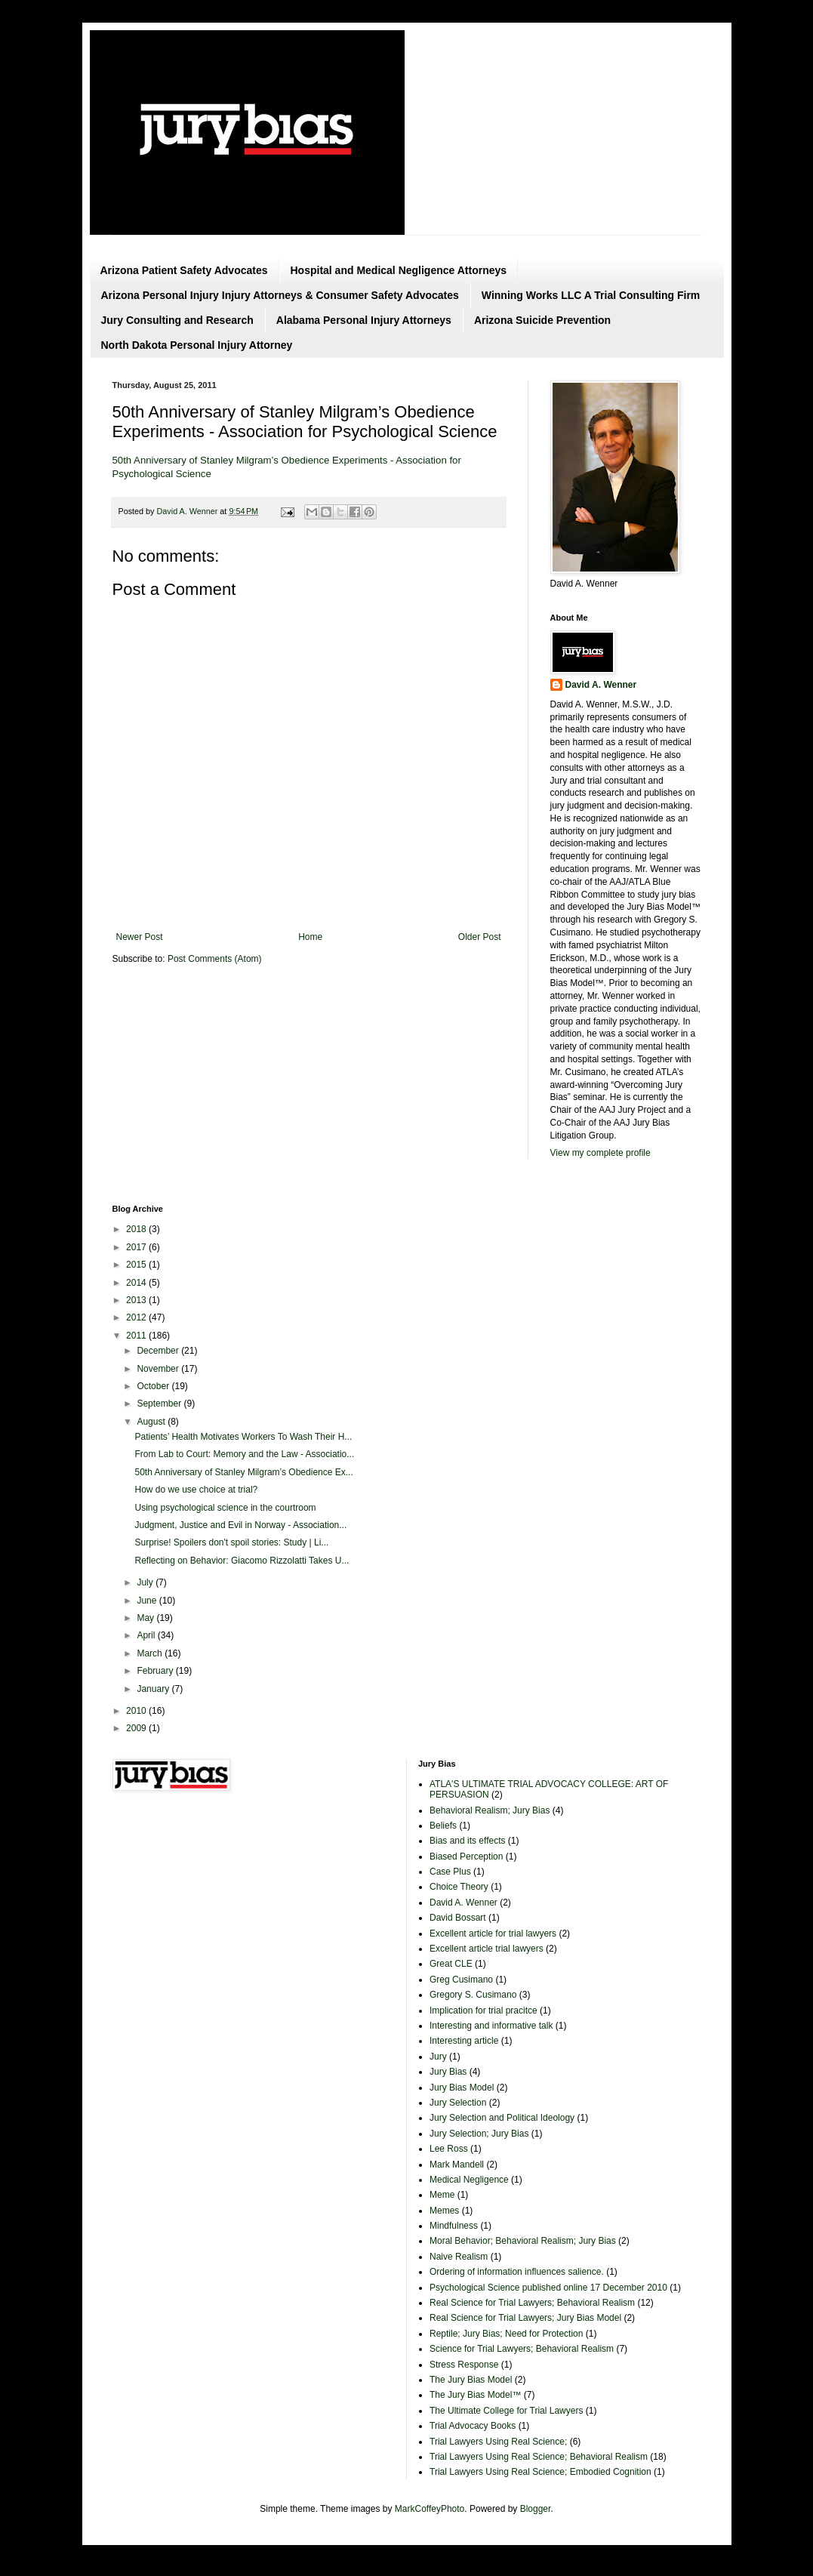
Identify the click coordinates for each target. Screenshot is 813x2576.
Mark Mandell (457, 2164)
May (146, 1618)
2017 (137, 1247)
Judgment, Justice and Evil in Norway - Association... (240, 1525)
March (151, 1653)
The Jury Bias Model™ (475, 2395)
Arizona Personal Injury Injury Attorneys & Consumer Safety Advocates (280, 295)
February (156, 1670)
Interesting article (464, 2040)
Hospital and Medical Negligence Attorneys (399, 270)
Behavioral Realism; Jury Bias (490, 1810)
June (148, 1600)
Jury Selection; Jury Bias (479, 2133)
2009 (137, 1728)
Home (310, 937)
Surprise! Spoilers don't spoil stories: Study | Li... (231, 1542)
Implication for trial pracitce (483, 2010)
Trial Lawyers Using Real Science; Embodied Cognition (540, 2472)
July (146, 1582)
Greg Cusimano (461, 1979)
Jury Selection (458, 2102)
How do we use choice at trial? (195, 1489)
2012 (137, 1317)
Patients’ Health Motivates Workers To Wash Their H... (243, 1436)
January (154, 1689)
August (152, 1421)
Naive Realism (459, 2256)
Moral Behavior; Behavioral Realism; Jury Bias (523, 2241)
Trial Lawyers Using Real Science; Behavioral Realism (539, 2456)
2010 (137, 1711)
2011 (137, 1335)
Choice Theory (459, 1886)
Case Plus (450, 1871)
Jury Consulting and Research (177, 320)
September (160, 1403)
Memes (444, 2210)
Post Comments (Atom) (215, 959)
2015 (137, 1264)
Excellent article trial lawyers (487, 1948)
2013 (137, 1300)
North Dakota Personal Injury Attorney (197, 345)
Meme (442, 2194)
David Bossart (458, 1917)
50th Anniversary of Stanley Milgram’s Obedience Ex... (243, 1472)
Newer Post (139, 937)
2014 (137, 1282)
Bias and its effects (468, 1840)
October (154, 1386)
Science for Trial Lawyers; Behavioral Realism (522, 2348)
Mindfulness (454, 2225)
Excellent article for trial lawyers (493, 1933)
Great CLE (451, 1963)
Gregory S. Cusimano (473, 1994)
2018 (137, 1229)
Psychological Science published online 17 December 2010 (548, 2287)
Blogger (535, 2509)
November (159, 1368)
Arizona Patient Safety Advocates (184, 270)
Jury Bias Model (462, 2087)
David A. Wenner (601, 684)
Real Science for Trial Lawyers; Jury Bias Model (525, 2318)
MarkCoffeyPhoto (430, 2509)
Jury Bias (448, 2071)
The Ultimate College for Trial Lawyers (506, 2410)
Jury (438, 2056)
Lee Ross (449, 2148)
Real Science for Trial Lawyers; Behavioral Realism (532, 2302)
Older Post (479, 937)
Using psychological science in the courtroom (225, 1507)
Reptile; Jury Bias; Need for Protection (506, 2333)
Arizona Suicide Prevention (542, 320)
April (147, 1635)
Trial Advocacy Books (473, 2425)
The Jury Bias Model (471, 2379)
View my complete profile (600, 1153)
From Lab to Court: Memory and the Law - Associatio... (244, 1454)
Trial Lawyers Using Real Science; (498, 2441)
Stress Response (464, 2364)
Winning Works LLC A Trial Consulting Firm (591, 295)
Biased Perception (466, 1856)
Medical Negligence (469, 2179)
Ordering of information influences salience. (517, 2271)
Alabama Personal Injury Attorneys (363, 320)
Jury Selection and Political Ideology (502, 2117)
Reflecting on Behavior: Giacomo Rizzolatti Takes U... (241, 1560)
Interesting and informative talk (491, 2025)
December (159, 1350)
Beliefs (443, 1825)
